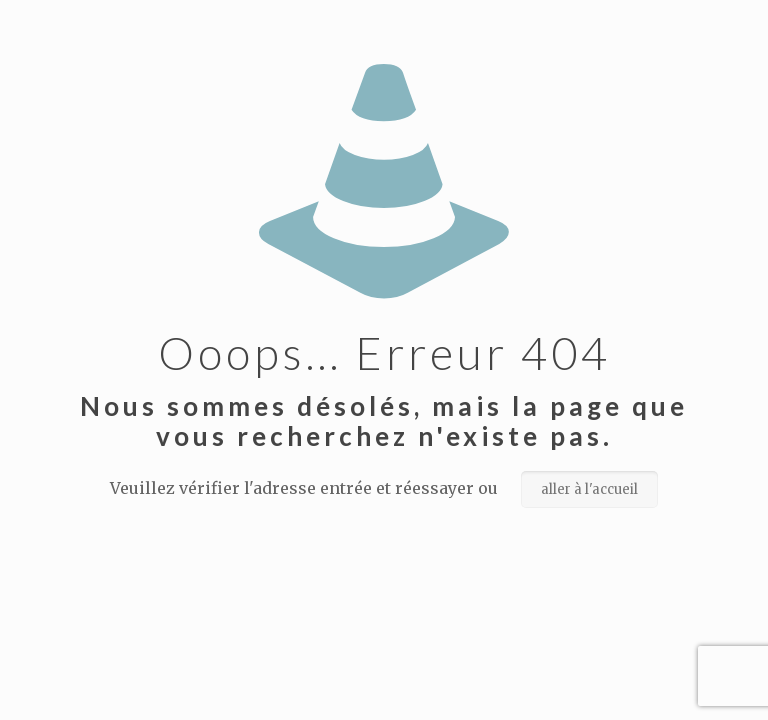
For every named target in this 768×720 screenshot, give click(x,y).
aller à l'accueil (589, 489)
